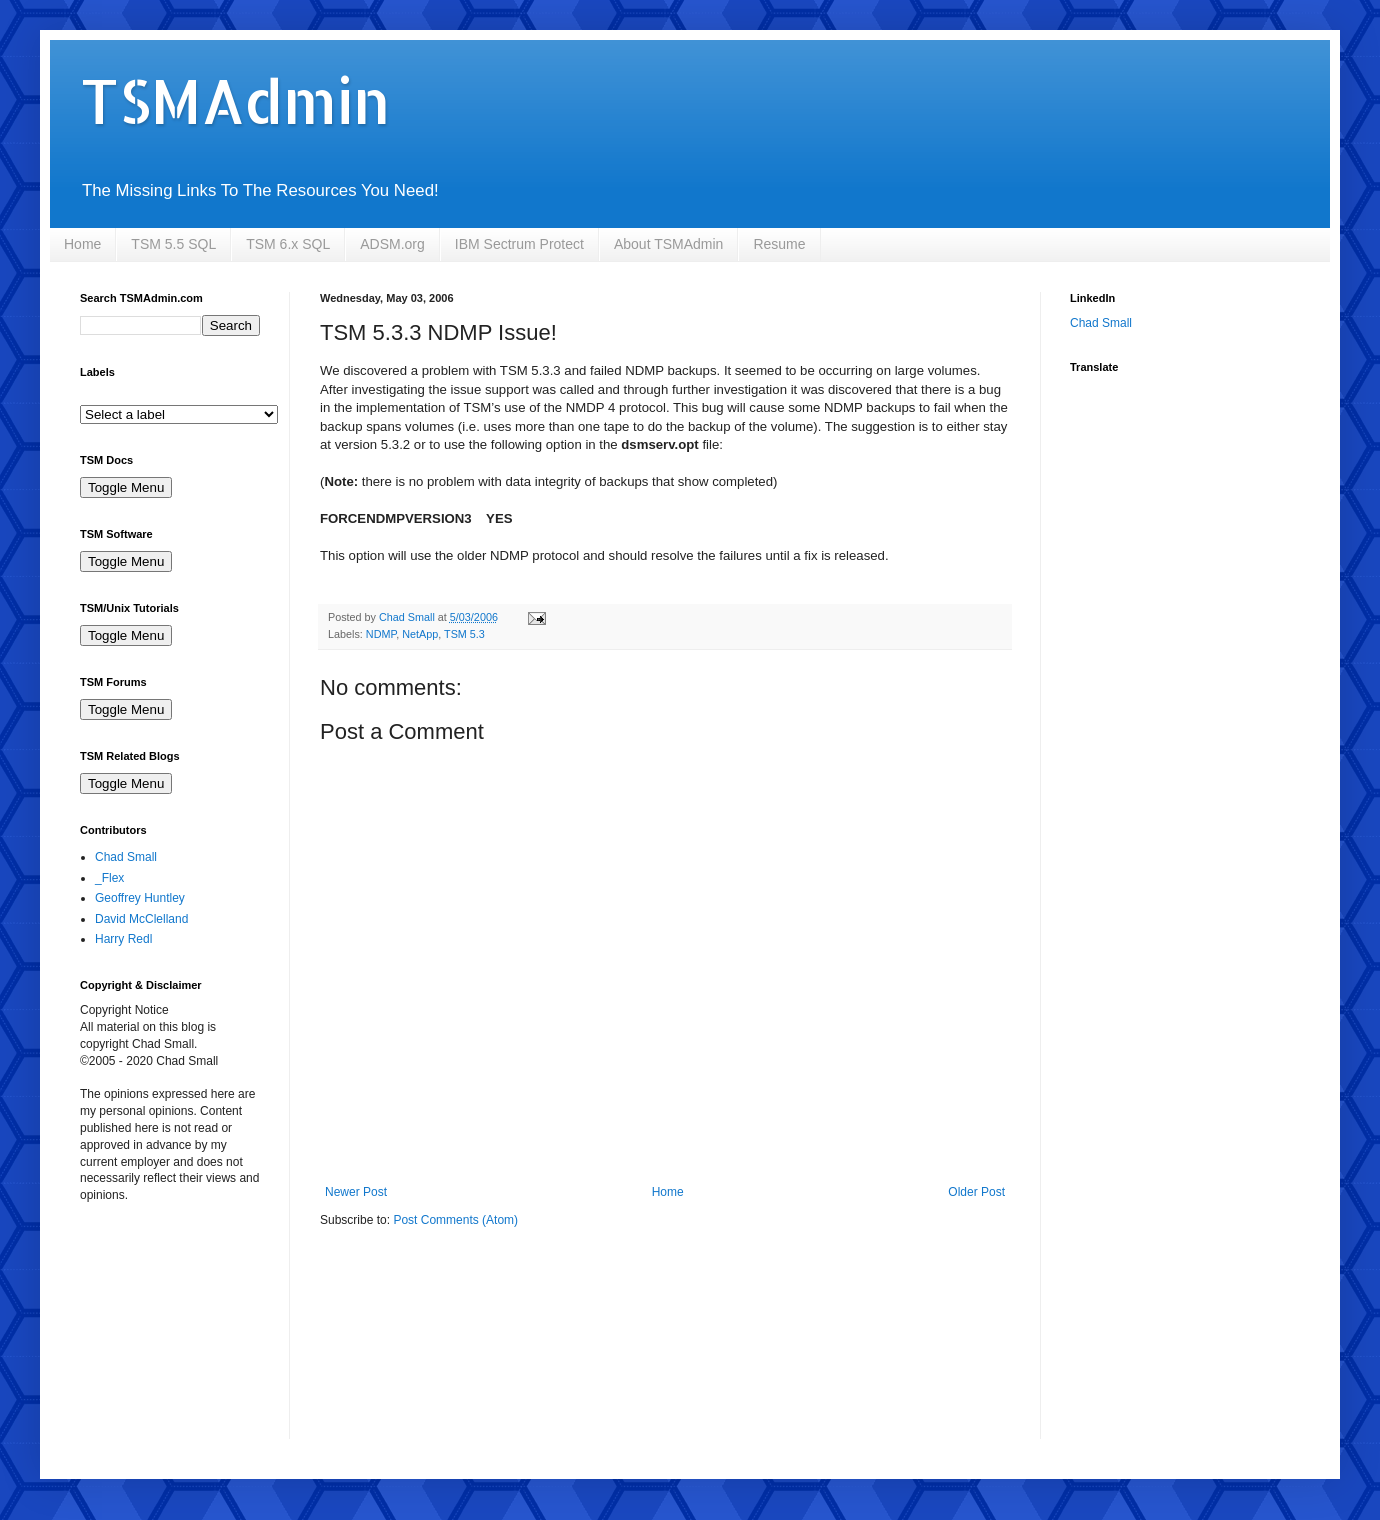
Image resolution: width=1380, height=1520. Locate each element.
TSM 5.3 (464, 634)
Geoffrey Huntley (140, 898)
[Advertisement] (180, 1334)
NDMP (381, 634)
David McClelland (141, 919)
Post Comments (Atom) (455, 1220)
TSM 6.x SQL (288, 244)
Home (82, 244)
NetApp (420, 634)
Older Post (976, 1192)
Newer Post (356, 1192)
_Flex (109, 878)
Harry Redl (123, 939)
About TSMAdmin (668, 244)
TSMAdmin (235, 100)
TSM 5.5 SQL (173, 244)
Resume (779, 244)
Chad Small (126, 857)
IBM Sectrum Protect (519, 244)
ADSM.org (392, 244)
